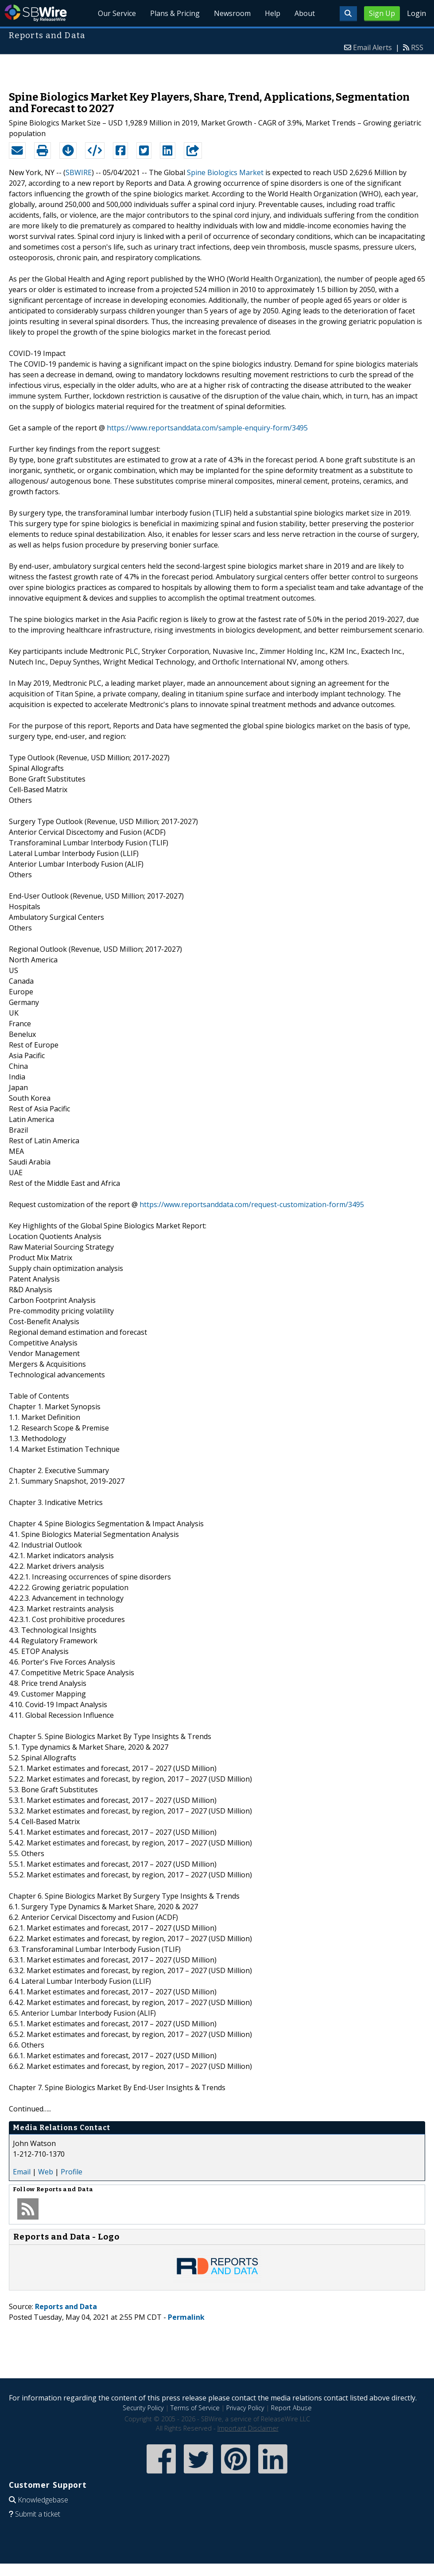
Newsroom (232, 13)
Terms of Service (195, 2408)
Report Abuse (291, 2408)
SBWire (35, 13)
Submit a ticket (37, 2514)
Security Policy (143, 2408)
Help (272, 13)
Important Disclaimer (248, 2428)
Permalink (186, 2317)
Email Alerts (372, 47)
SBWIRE (79, 172)
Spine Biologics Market (225, 172)
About (304, 13)
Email (22, 2172)
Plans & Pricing (175, 13)
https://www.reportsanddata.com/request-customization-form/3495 (252, 1204)
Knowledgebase (43, 2500)
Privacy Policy (245, 2408)
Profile (71, 2172)
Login (416, 13)
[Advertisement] (217, 68)
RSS (417, 47)
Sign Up (382, 13)
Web (45, 2172)
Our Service (117, 13)
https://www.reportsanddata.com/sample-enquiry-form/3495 (207, 428)
